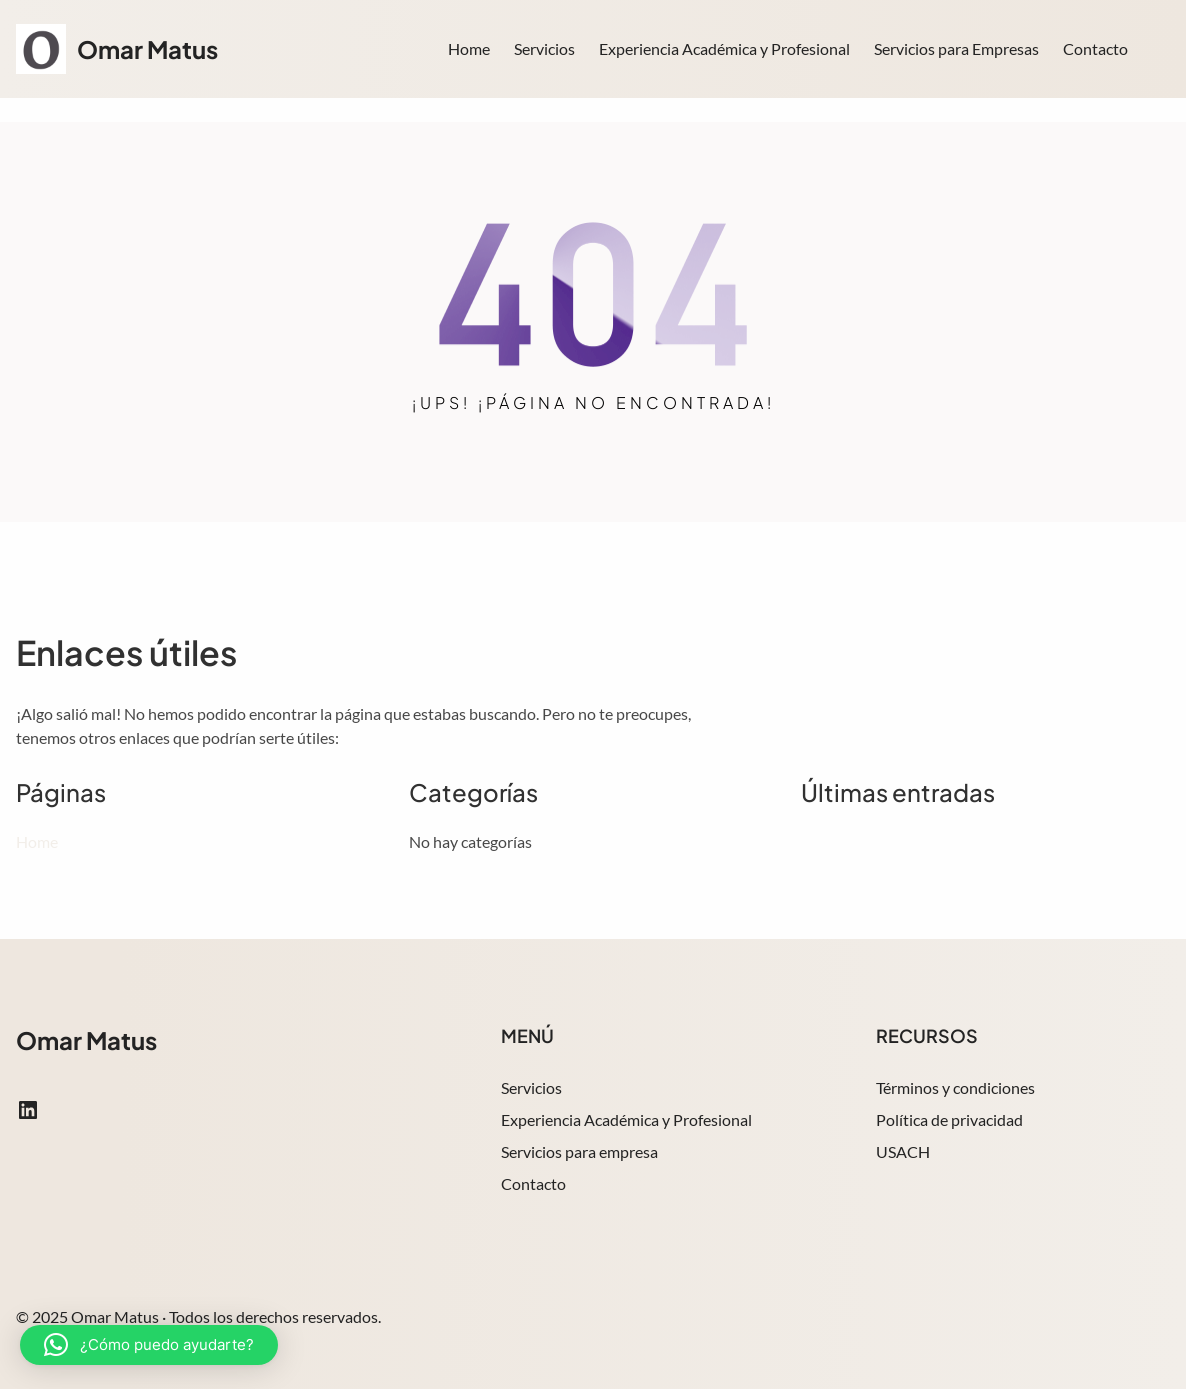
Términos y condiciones (955, 1087)
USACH (903, 1151)
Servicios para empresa (579, 1151)
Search (1161, 51)
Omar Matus (147, 49)
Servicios (531, 1087)
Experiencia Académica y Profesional (626, 1119)
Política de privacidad (949, 1119)
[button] (149, 1345)
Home (469, 48)
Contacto (533, 1183)
